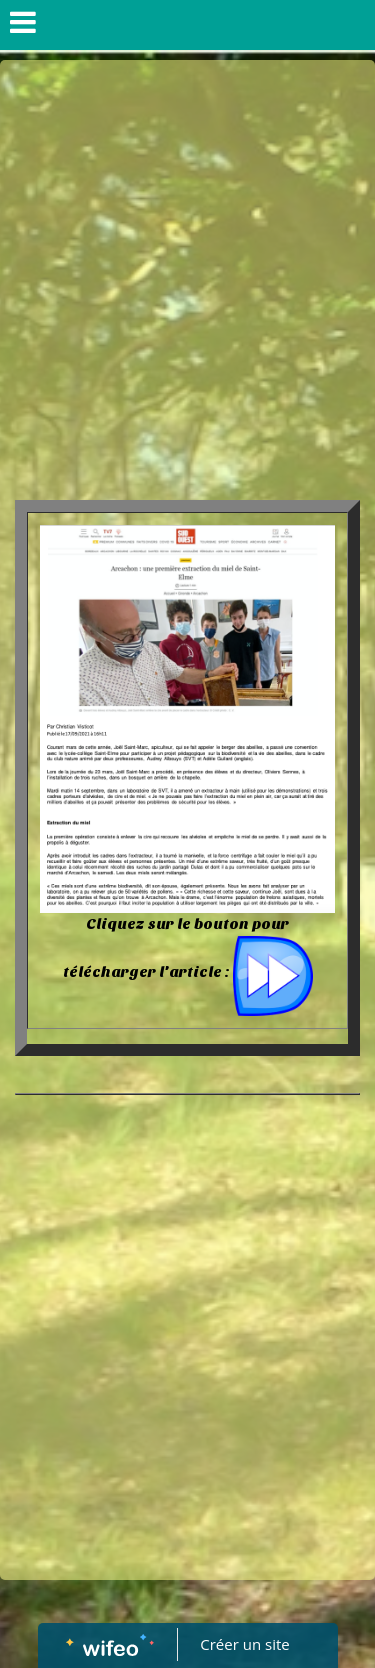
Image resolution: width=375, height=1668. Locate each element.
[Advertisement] (187, 257)
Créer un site (244, 1644)
